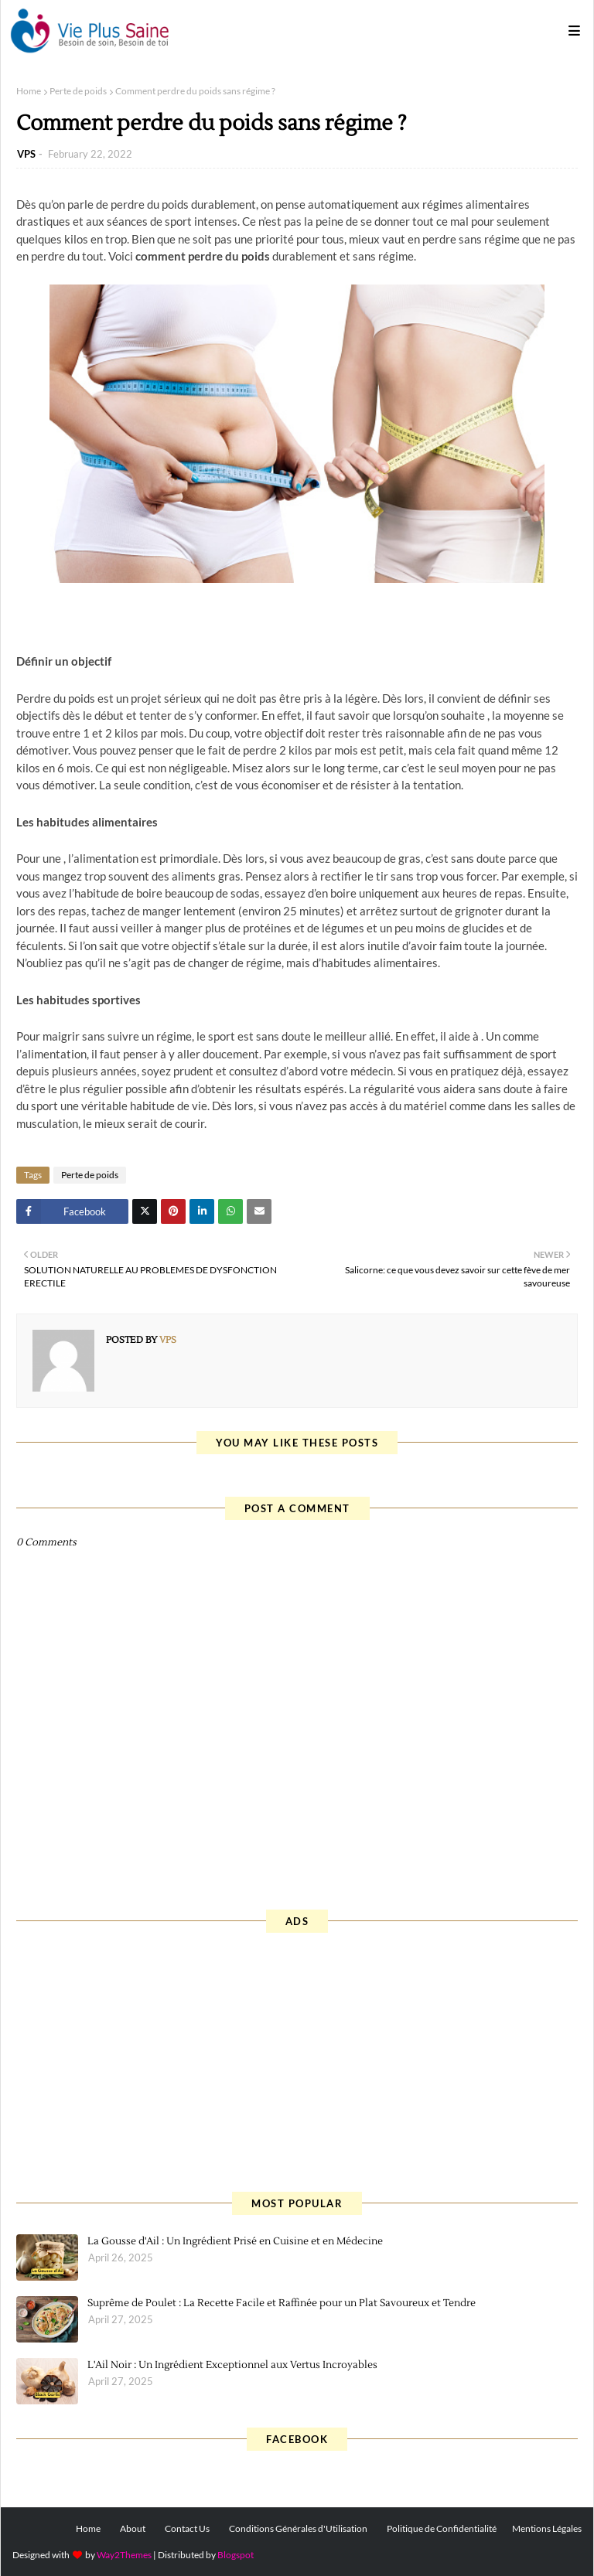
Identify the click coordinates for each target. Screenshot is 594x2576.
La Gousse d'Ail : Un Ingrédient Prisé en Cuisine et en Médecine (235, 2241)
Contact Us (187, 2528)
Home (28, 91)
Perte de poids (78, 91)
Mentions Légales (547, 2528)
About (132, 2528)
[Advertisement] (297, 2060)
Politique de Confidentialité (442, 2528)
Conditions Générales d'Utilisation (298, 2528)
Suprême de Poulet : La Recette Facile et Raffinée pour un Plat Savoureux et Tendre (281, 2303)
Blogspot (235, 2555)
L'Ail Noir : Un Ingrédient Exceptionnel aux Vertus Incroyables (232, 2365)
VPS (26, 154)
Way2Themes (124, 2555)
